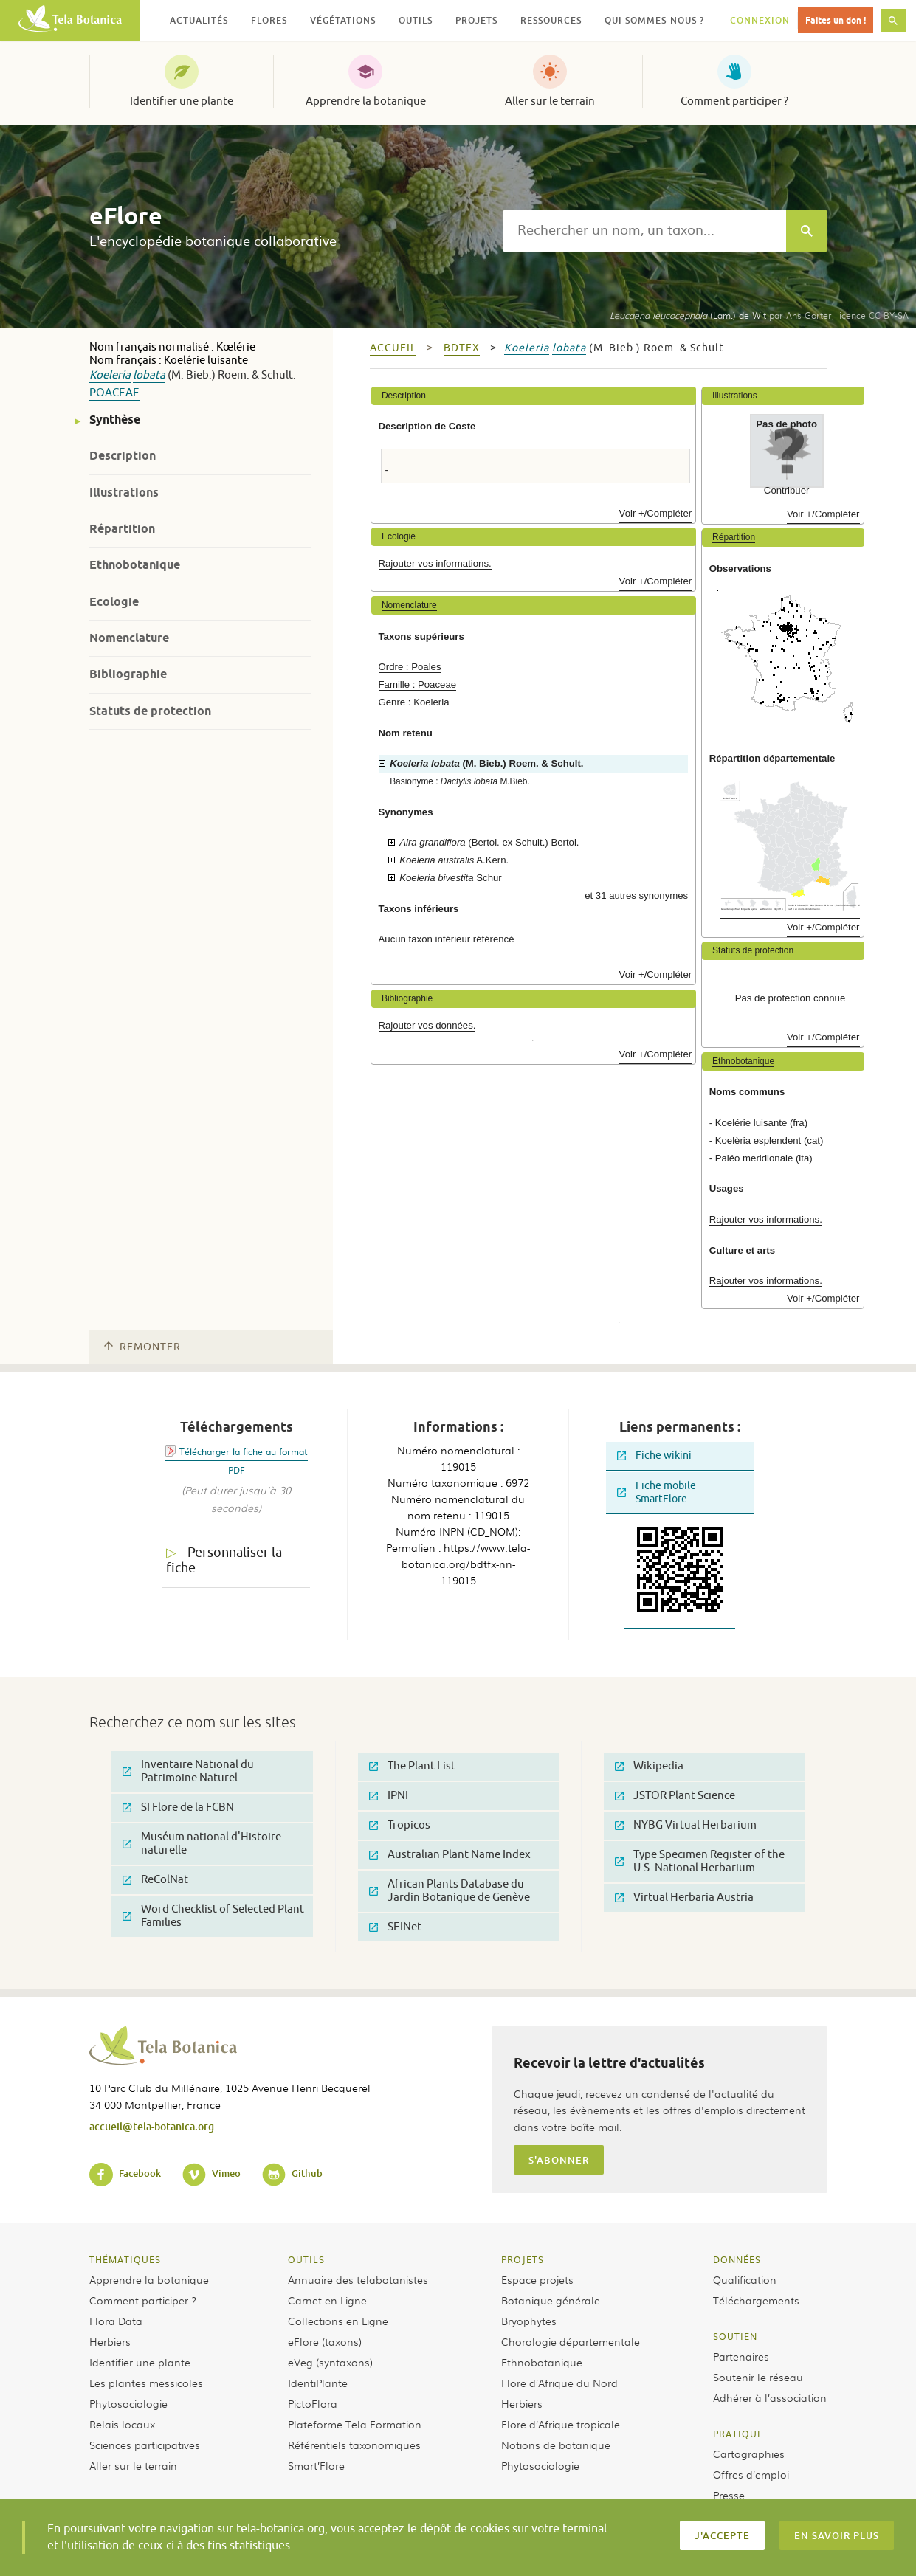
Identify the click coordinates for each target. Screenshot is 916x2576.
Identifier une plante (181, 101)
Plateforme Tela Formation (354, 2424)
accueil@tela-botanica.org (151, 2126)
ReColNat (155, 1880)
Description (122, 456)
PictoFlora (312, 2403)
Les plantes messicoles (146, 2382)
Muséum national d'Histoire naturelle (202, 1843)
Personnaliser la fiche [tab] (224, 1560)
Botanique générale (550, 2300)
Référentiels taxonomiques (354, 2444)
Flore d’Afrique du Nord (559, 2382)
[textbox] (644, 231)
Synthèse (114, 419)
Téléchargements (756, 2300)
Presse (729, 2494)
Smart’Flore (316, 2465)
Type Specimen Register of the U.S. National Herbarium (700, 1861)
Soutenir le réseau (758, 2376)
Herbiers (110, 2341)
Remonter (142, 1347)
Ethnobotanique (134, 565)
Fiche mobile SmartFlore (656, 1492)
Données (737, 2259)
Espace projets (537, 2279)
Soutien (735, 2336)
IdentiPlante (318, 2382)
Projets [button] (476, 20)
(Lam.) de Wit (688, 315)
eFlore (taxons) (325, 2341)
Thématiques (125, 2259)
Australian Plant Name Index (450, 1855)
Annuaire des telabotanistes (358, 2279)
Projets (522, 2259)
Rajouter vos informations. (435, 563)
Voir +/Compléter (655, 513)
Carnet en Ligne (327, 2300)
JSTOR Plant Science (675, 1796)
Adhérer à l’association (770, 2397)
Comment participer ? (734, 101)
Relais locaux (122, 2424)
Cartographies (749, 2453)
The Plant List (412, 1766)
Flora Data (115, 2320)
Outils (306, 2259)
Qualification (744, 2279)
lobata (149, 375)
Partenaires (741, 2356)
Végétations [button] (343, 20)
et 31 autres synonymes (636, 895)
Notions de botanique (555, 2444)
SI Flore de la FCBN (178, 1807)
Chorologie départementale (570, 2341)
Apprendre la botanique (366, 101)
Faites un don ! (835, 20)
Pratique (738, 2433)
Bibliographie (128, 674)
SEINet (395, 1927)
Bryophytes (529, 2320)
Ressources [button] (551, 20)
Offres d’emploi (751, 2474)
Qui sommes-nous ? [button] (654, 20)
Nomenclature (129, 638)
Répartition (122, 529)
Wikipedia (649, 1766)
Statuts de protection (150, 711)
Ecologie (114, 602)
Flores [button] (269, 20)
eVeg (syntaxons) (330, 2362)
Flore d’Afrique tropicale (560, 2424)
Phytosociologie (128, 2403)
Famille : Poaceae (418, 684)
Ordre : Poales (410, 666)
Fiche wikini (654, 1455)
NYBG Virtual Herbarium (686, 1825)
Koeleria (110, 375)
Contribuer (787, 490)
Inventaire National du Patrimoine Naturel (188, 1771)
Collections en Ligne (338, 2320)
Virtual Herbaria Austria (684, 1897)
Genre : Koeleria (414, 702)
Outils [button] (416, 20)
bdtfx (462, 348)
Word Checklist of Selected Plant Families (213, 1916)
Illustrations (124, 493)
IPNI (388, 1796)
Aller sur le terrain (550, 101)
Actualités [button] (199, 20)
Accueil (393, 348)
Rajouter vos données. (427, 1025)
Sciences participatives (144, 2444)
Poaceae (114, 393)
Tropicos (399, 1825)
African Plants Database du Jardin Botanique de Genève (449, 1891)
